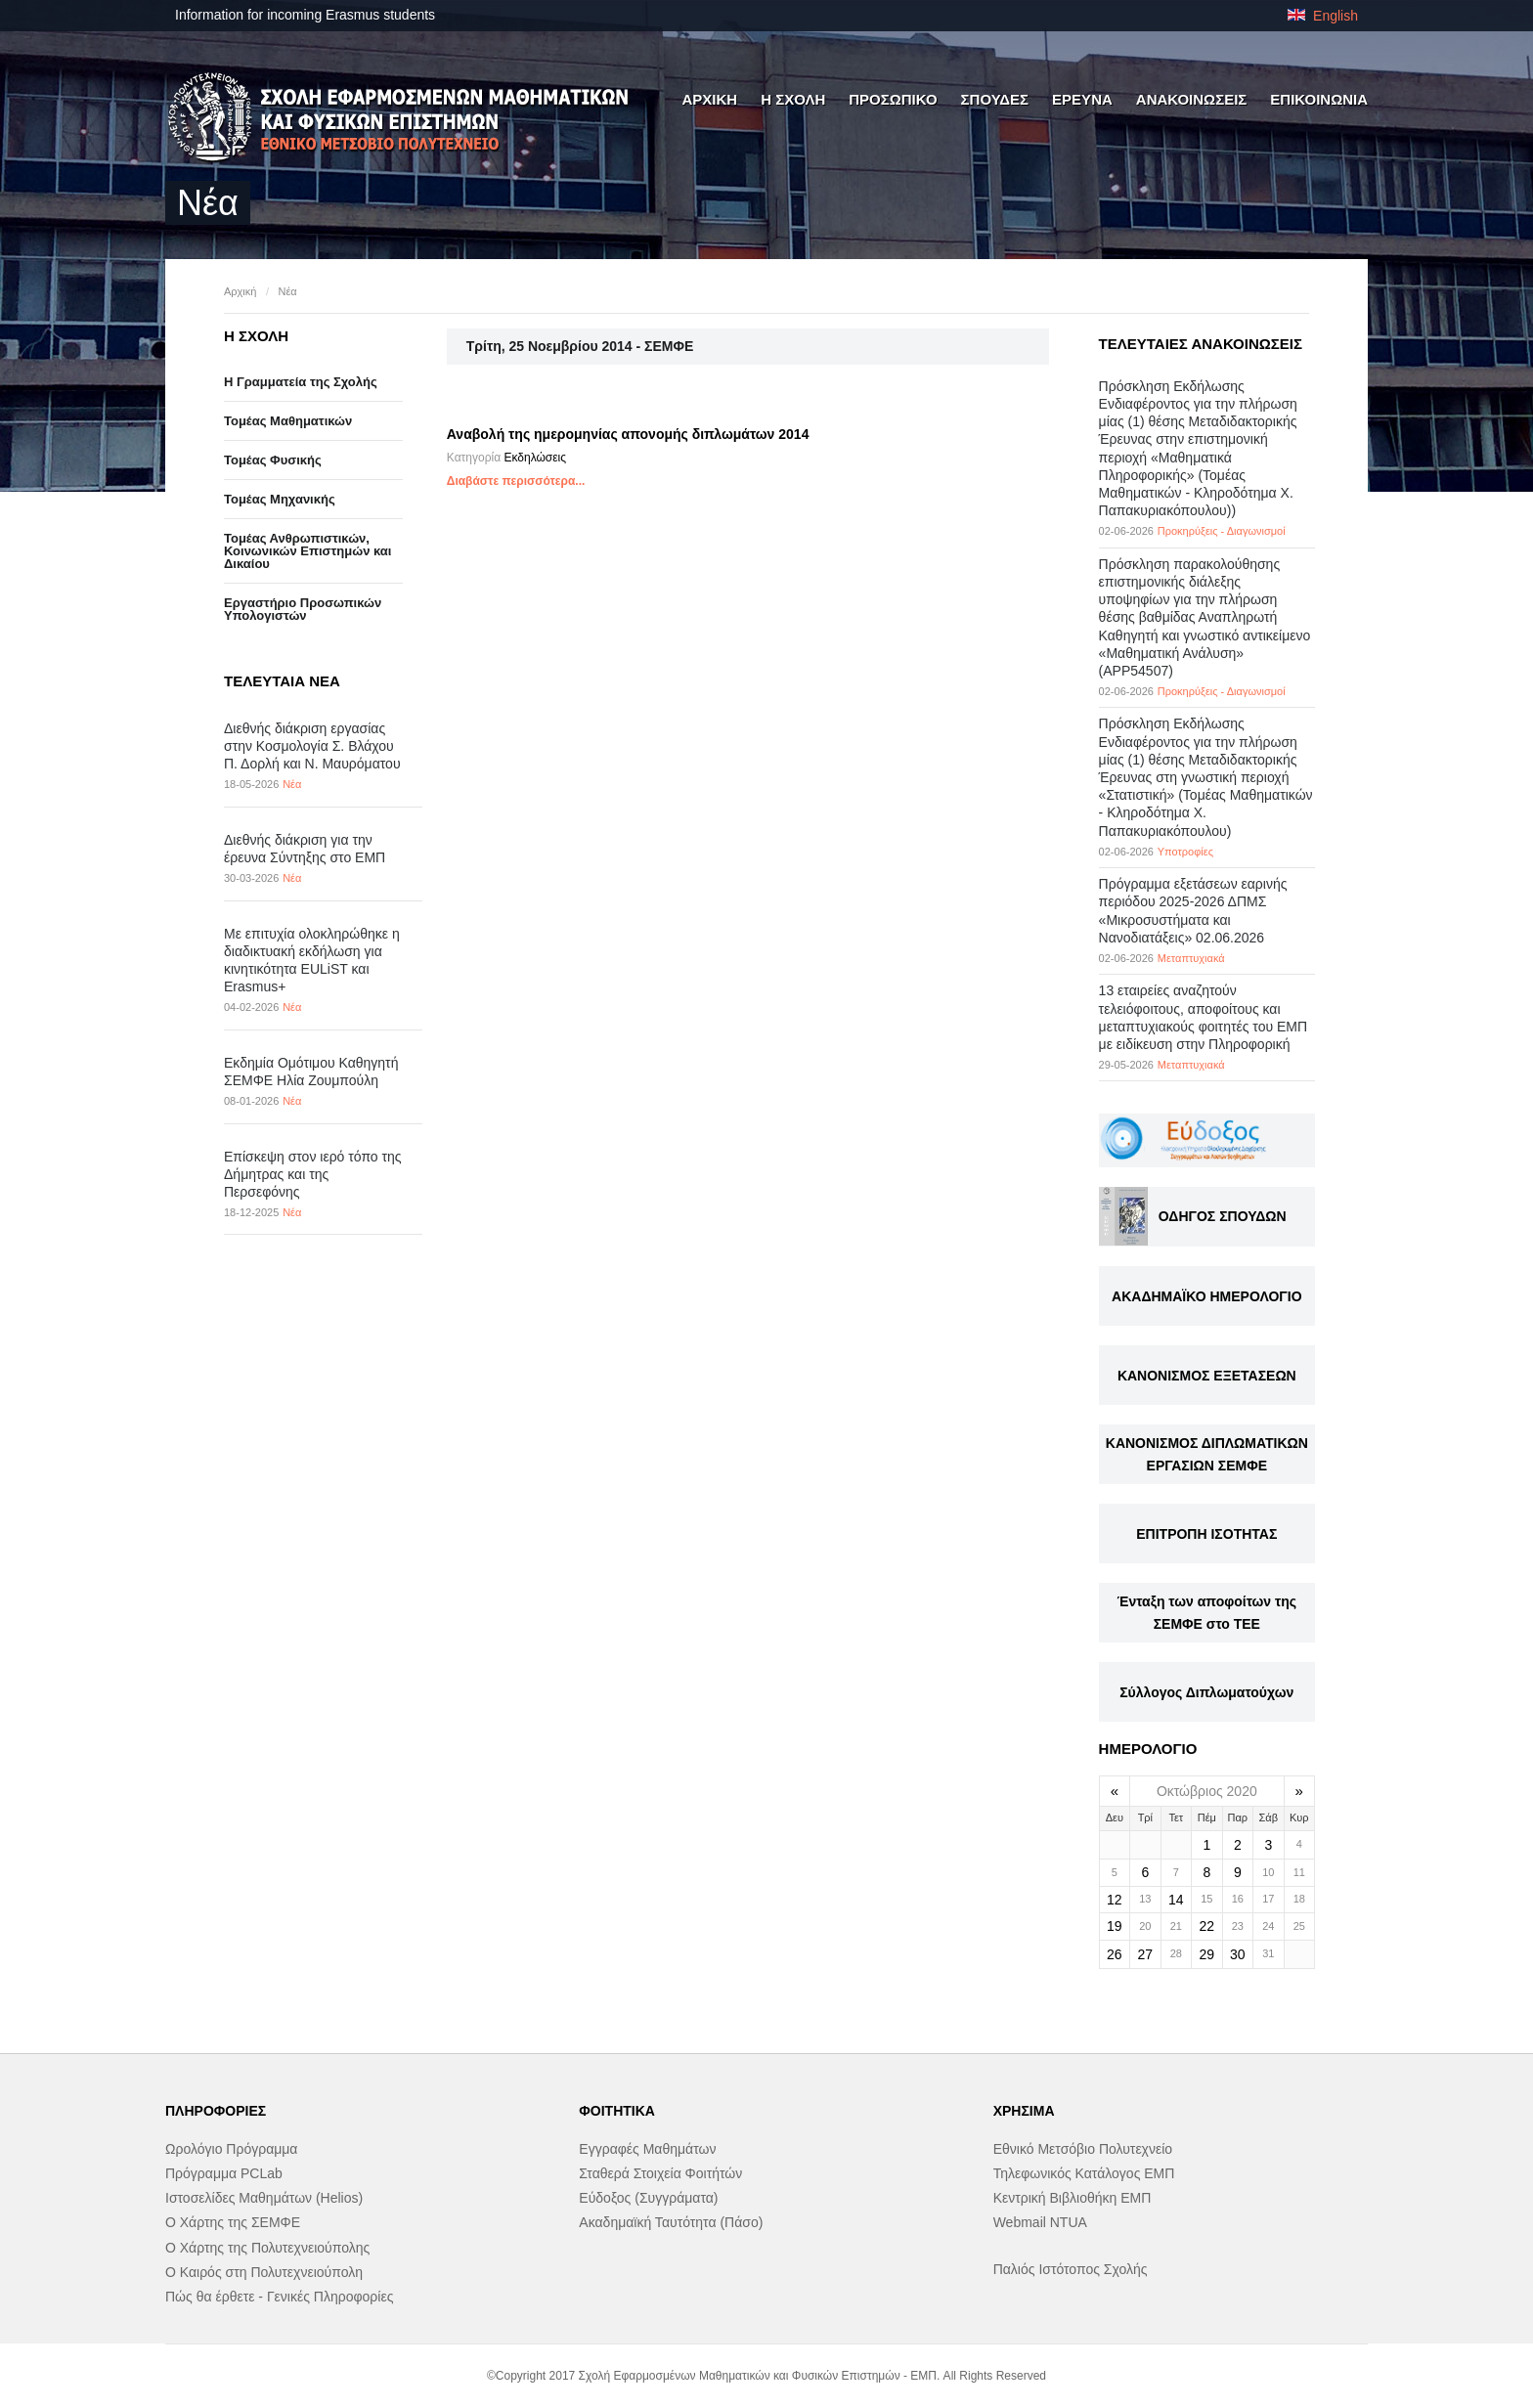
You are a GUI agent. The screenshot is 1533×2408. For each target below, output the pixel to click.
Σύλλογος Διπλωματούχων (1206, 1692)
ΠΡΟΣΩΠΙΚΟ (893, 99)
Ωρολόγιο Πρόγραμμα (231, 2149)
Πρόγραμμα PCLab (224, 2173)
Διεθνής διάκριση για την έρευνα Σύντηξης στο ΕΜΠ (304, 848)
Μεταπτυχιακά (1191, 958)
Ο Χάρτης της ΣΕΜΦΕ (232, 2222)
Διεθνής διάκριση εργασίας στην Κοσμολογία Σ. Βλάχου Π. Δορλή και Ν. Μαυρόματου (312, 746)
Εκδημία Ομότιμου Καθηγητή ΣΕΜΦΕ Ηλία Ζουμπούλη (311, 1071)
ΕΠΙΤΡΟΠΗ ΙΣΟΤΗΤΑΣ (1206, 1534)
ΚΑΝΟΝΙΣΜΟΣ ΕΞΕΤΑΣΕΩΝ (1206, 1375)
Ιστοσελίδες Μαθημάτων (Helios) (264, 2198)
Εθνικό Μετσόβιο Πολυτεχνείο (1082, 2149)
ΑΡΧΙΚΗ (709, 99)
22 (1207, 1926)
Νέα (287, 291)
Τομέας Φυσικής (273, 460)
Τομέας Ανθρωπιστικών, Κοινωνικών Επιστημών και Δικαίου (307, 551)
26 (1114, 1954)
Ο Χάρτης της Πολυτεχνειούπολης (267, 2247)
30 (1238, 1954)
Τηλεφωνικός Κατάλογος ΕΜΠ (1084, 2173)
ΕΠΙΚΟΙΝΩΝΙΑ (1319, 99)
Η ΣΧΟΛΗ (793, 99)
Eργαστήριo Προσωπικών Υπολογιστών (302, 609)
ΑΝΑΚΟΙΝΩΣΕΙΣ (1192, 99)
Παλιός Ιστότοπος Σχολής (1070, 2269)
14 (1176, 1899)
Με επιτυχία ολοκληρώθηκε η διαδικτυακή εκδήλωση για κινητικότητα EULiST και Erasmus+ (312, 960)
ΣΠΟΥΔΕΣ (995, 99)
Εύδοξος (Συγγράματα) (648, 2198)
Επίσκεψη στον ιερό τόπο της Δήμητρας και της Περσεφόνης (313, 1174)
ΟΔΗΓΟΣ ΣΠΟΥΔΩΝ (1223, 1216)
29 (1207, 1954)
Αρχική (240, 291)
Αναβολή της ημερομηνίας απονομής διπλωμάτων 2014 (628, 434)
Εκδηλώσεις (535, 457)
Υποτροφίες (1185, 851)
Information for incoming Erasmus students (305, 14)
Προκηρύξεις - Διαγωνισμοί (1222, 531)
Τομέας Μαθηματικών (288, 421)
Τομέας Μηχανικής (279, 499)
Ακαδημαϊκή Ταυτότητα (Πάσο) (671, 2222)
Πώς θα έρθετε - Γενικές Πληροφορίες (279, 2296)
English (1323, 15)
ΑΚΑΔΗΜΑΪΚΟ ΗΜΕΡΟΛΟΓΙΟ (1206, 1296)
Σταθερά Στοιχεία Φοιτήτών (660, 2173)
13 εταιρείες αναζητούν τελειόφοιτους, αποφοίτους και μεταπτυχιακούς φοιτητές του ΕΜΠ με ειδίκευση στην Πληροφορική (1203, 1017)
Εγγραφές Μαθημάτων (647, 2149)
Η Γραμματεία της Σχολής (300, 381)
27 (1146, 1954)
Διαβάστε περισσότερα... (516, 481)
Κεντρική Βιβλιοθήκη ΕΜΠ (1072, 2198)
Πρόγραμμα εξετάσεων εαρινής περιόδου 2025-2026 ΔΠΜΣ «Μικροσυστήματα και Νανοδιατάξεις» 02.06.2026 (1193, 910)
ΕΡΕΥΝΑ (1082, 99)
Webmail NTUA (1040, 2222)
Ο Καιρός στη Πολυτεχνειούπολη (264, 2272)
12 (1114, 1899)
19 (1114, 1926)
